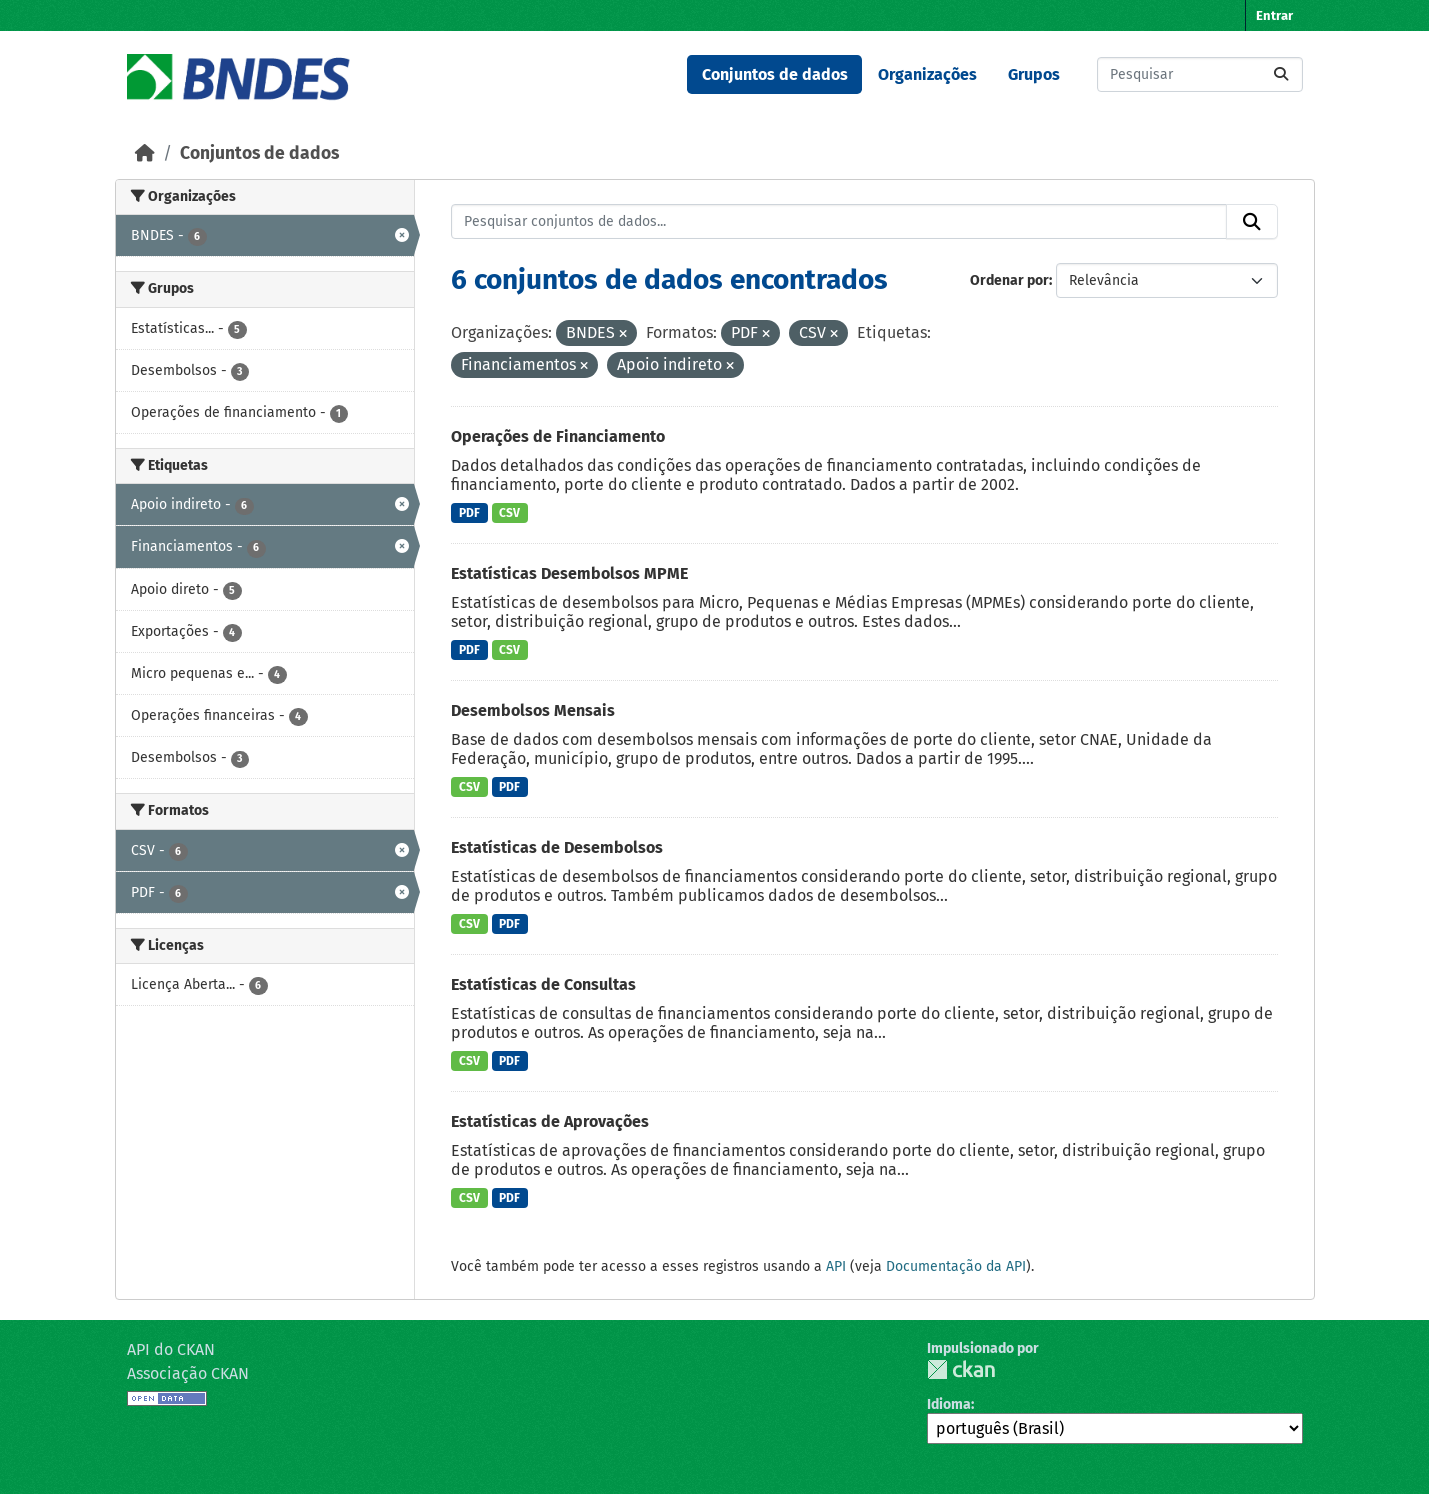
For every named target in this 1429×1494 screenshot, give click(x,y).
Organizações (927, 74)
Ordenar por (1009, 280)
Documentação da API (956, 1266)
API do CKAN (171, 1349)
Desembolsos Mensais (533, 710)
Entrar (1274, 15)
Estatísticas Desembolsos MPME (569, 573)
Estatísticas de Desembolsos (557, 847)
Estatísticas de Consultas (543, 984)
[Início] (145, 153)
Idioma (949, 1404)
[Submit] (1281, 74)
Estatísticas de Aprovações (550, 1121)
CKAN (961, 1369)
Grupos (1034, 74)
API (836, 1266)
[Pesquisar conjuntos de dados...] (1200, 74)
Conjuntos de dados (775, 74)
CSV (509, 513)
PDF (469, 513)
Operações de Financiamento (558, 436)
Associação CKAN (188, 1373)
